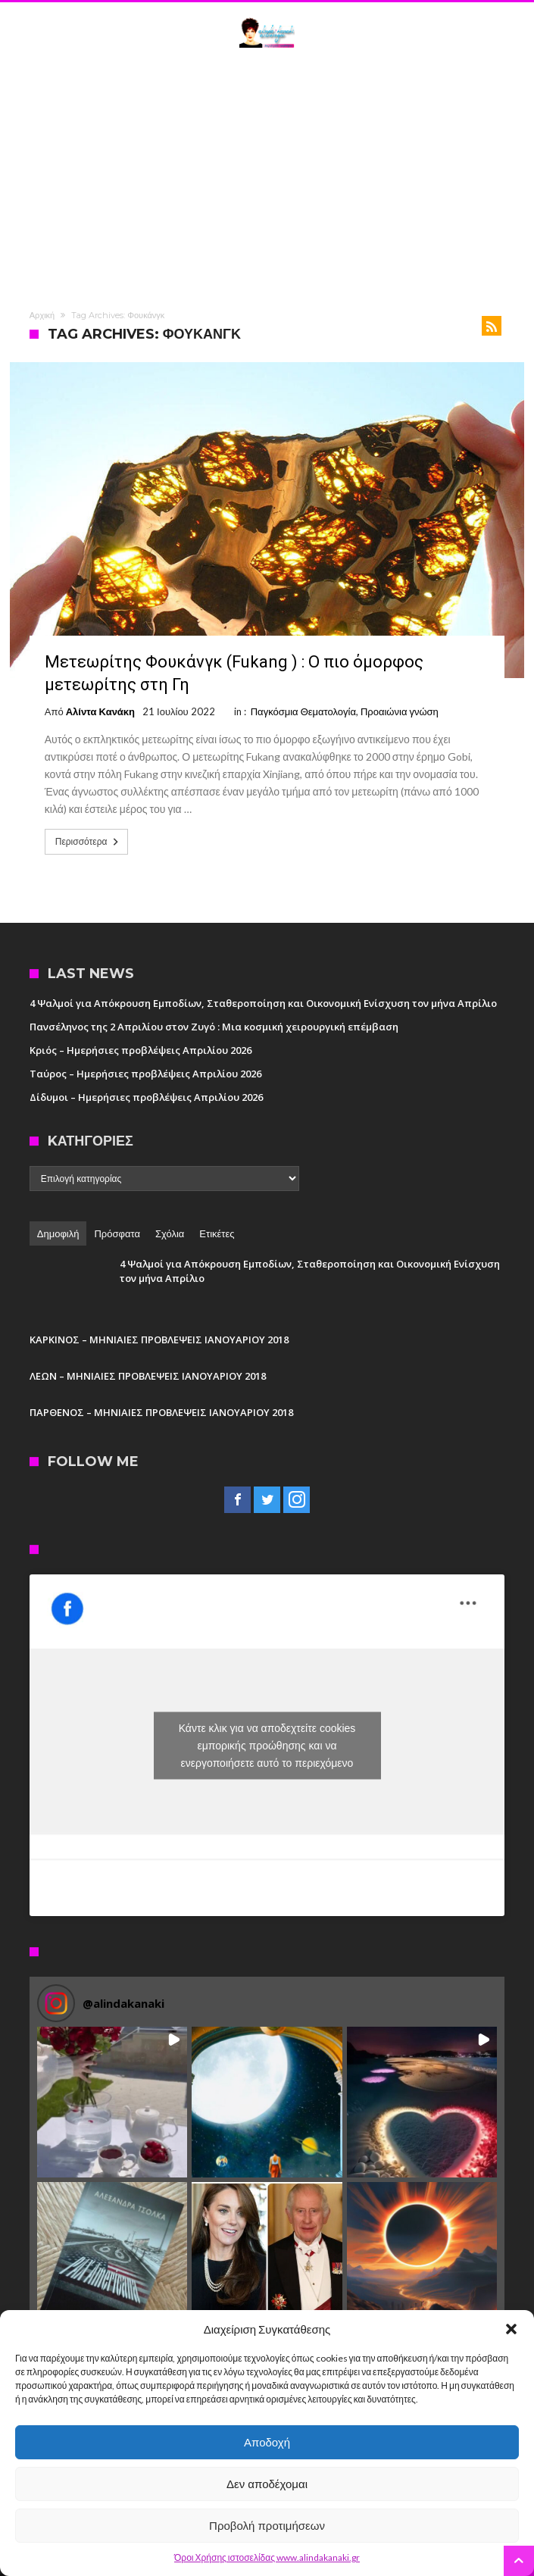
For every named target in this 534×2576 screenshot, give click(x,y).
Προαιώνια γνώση (400, 711)
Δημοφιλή (58, 1233)
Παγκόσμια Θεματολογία (303, 711)
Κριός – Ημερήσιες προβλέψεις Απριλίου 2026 (140, 1050)
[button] (511, 2329)
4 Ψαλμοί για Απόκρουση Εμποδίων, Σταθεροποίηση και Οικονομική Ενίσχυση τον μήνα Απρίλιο (263, 1003)
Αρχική (42, 315)
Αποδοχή (267, 2442)
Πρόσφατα (116, 1233)
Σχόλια (169, 1233)
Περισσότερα (88, 842)
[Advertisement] (267, 176)
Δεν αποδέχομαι (267, 2484)
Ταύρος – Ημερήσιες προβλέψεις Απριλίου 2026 (145, 1073)
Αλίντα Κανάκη (100, 711)
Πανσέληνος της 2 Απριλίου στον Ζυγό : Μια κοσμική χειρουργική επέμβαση (214, 1026)
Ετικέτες (216, 1233)
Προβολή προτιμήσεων (267, 2525)
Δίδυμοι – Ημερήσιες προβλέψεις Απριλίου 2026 (146, 1097)
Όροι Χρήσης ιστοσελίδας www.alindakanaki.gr (267, 2557)
